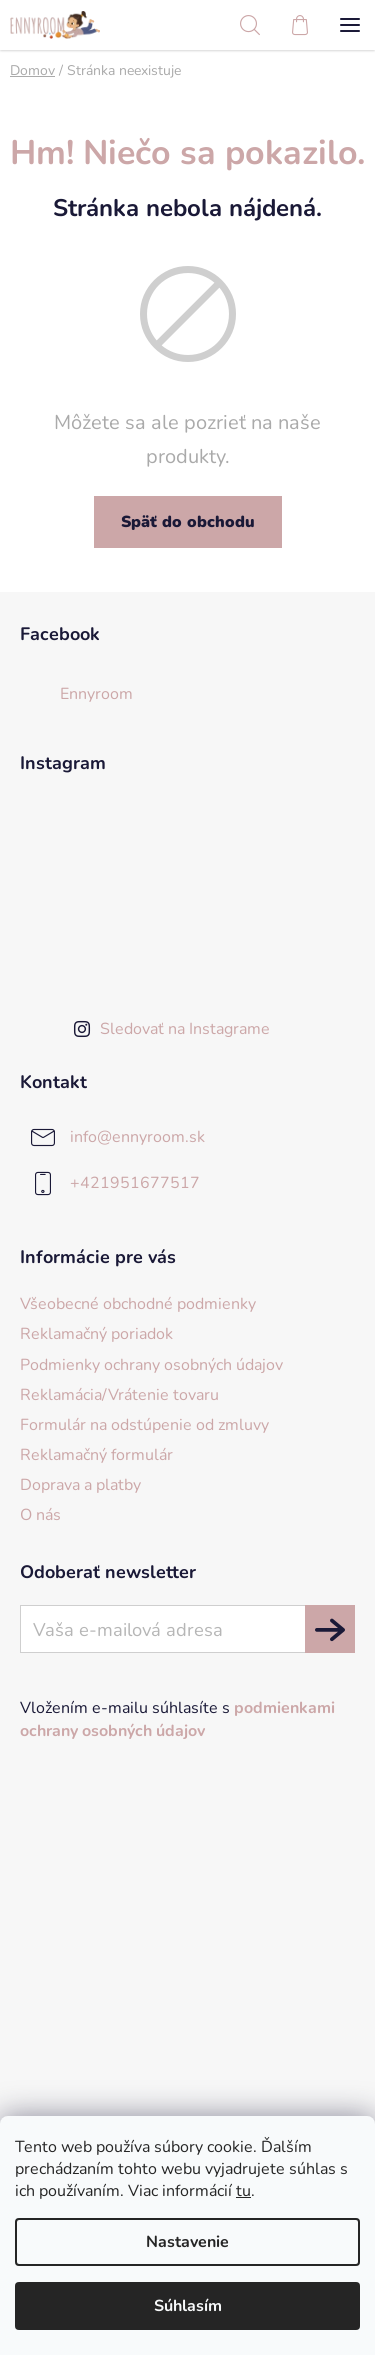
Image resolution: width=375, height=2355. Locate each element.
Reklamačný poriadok (96, 1334)
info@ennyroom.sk (137, 1136)
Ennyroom (96, 694)
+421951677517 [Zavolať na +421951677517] (135, 1182)
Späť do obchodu (188, 522)
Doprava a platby (80, 1485)
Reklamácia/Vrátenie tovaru (119, 1395)
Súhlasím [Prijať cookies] (188, 2306)
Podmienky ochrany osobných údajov (151, 1365)
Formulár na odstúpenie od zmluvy (144, 1425)
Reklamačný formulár (96, 1455)
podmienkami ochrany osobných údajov (177, 1719)
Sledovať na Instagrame (185, 1029)
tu (243, 2191)
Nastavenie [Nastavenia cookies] (187, 2242)
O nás (40, 1515)
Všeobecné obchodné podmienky (138, 1304)
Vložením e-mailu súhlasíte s (177, 1719)
